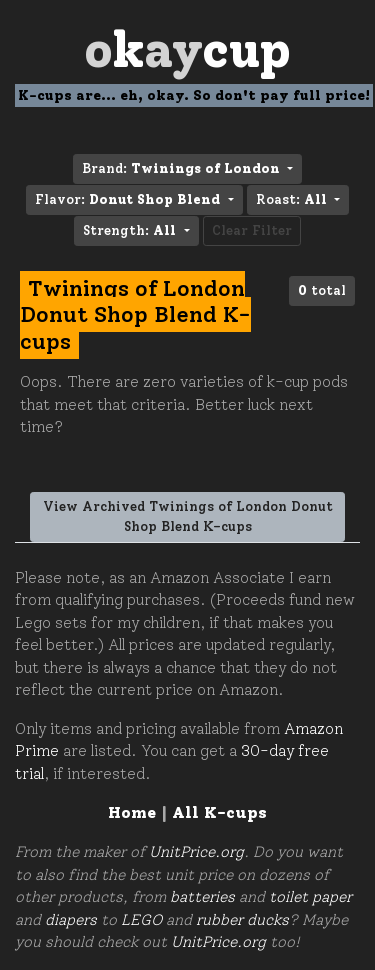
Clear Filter (252, 230)
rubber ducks (242, 920)
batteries (202, 897)
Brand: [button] (183, 168)
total (322, 290)
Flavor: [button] (129, 199)
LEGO (141, 920)
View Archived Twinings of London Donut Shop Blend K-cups (188, 516)
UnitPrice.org (196, 852)
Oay (187, 49)
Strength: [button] (131, 230)
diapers (71, 920)
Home (132, 812)
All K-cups (219, 812)
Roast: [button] (293, 199)
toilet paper (310, 897)
